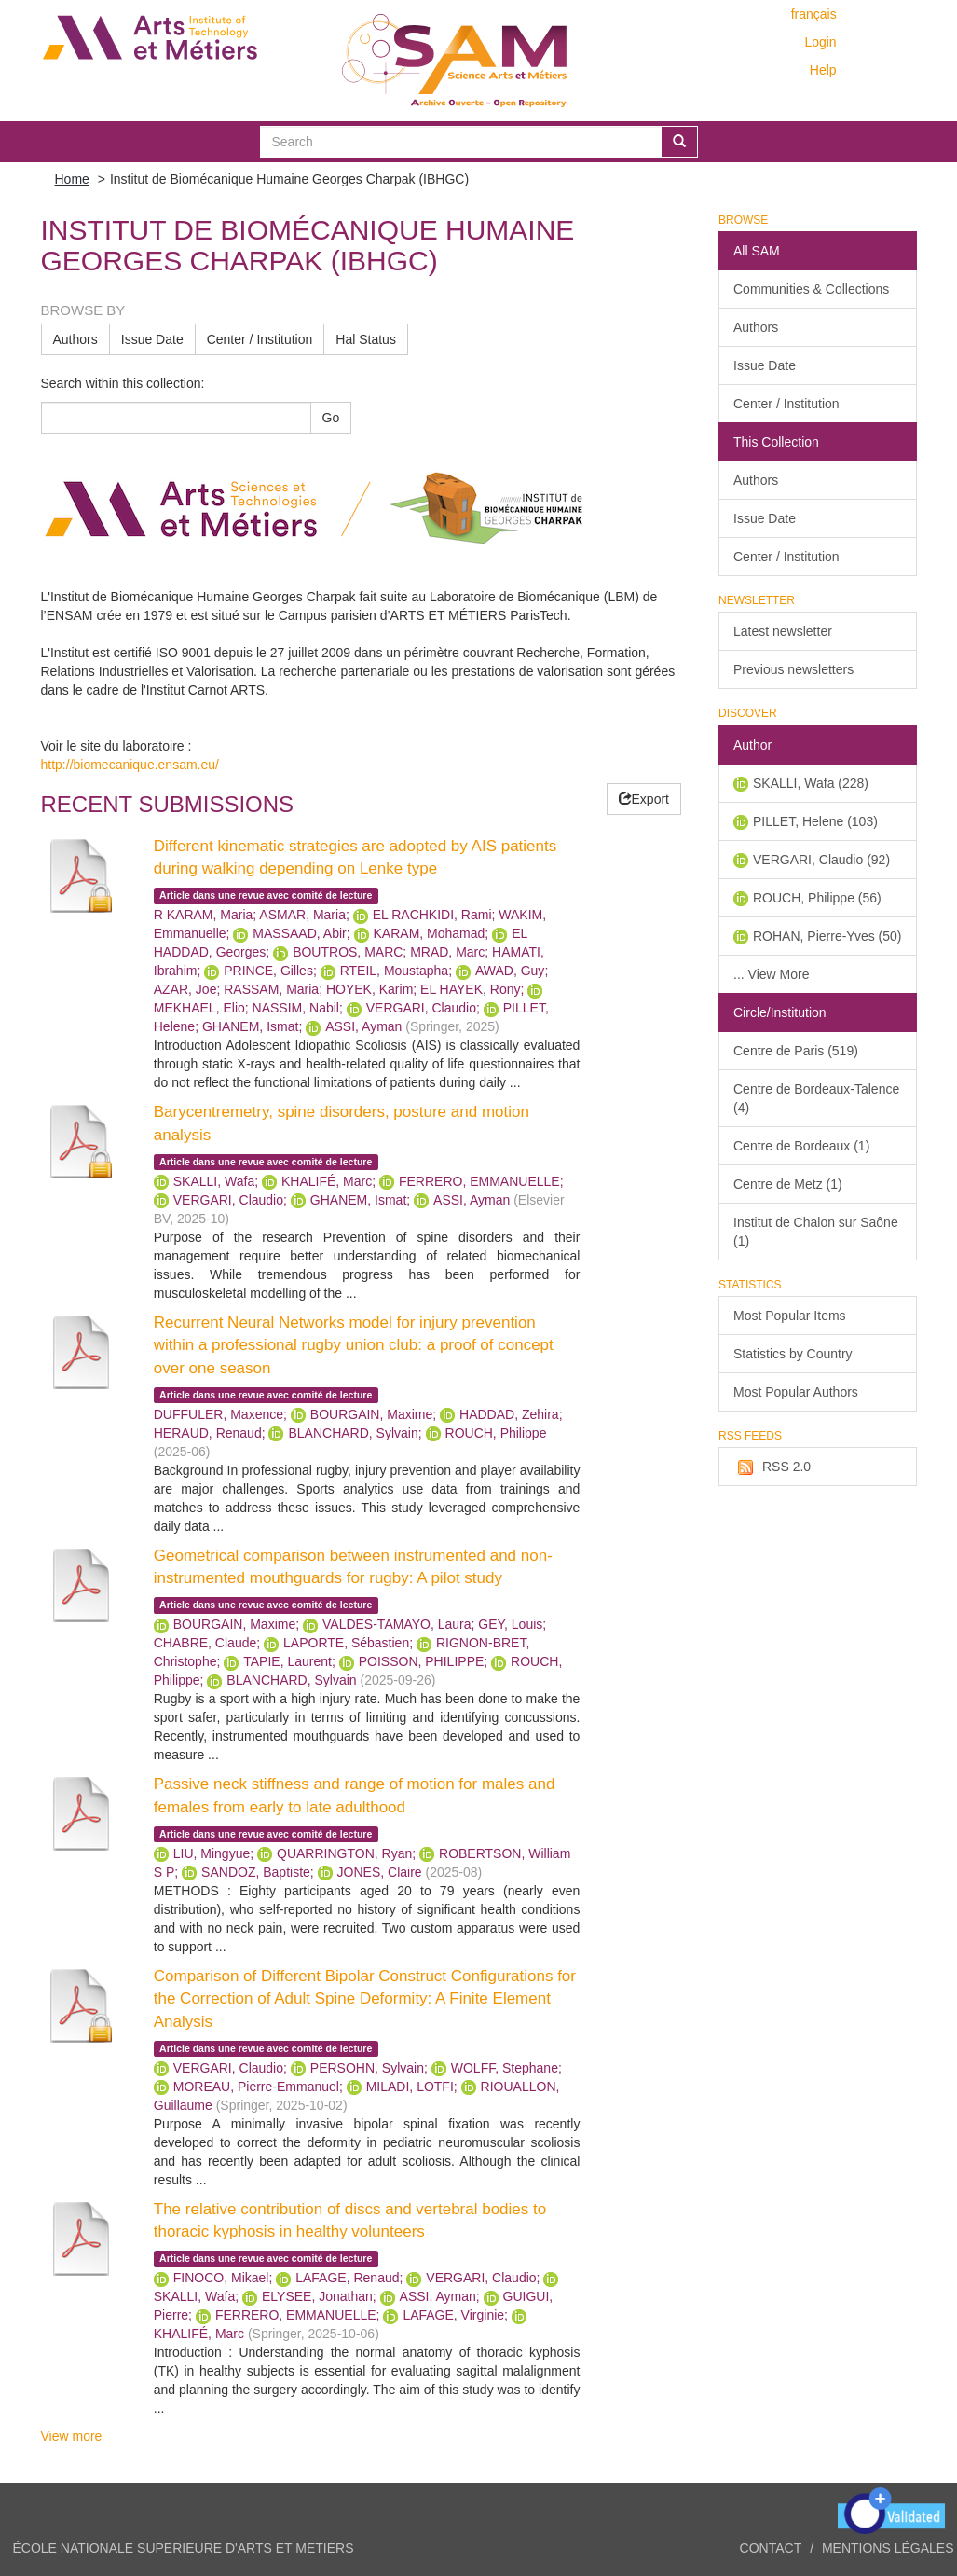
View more (72, 2436)
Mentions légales (888, 2548)
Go (331, 417)
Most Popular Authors (795, 1391)
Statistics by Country (793, 1353)
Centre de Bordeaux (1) (801, 1145)
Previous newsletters (793, 669)
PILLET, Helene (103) (815, 821)
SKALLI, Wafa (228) (810, 783)
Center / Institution (260, 339)
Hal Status (365, 339)
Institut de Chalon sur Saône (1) (815, 1231)
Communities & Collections (811, 289)
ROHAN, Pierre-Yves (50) (827, 936)
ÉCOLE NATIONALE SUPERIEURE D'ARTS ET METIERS (183, 2548)
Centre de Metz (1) (787, 1184)
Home (72, 179)
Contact (771, 2548)
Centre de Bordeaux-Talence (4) (816, 1098)
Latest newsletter (782, 631)
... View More (771, 974)
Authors (75, 339)
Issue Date (152, 339)
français (814, 14)
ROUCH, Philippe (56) (817, 897)
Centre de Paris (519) (795, 1050)
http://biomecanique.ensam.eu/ (130, 764)
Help (823, 69)
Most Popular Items (789, 1315)
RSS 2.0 (772, 1467)
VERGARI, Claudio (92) (821, 859)
